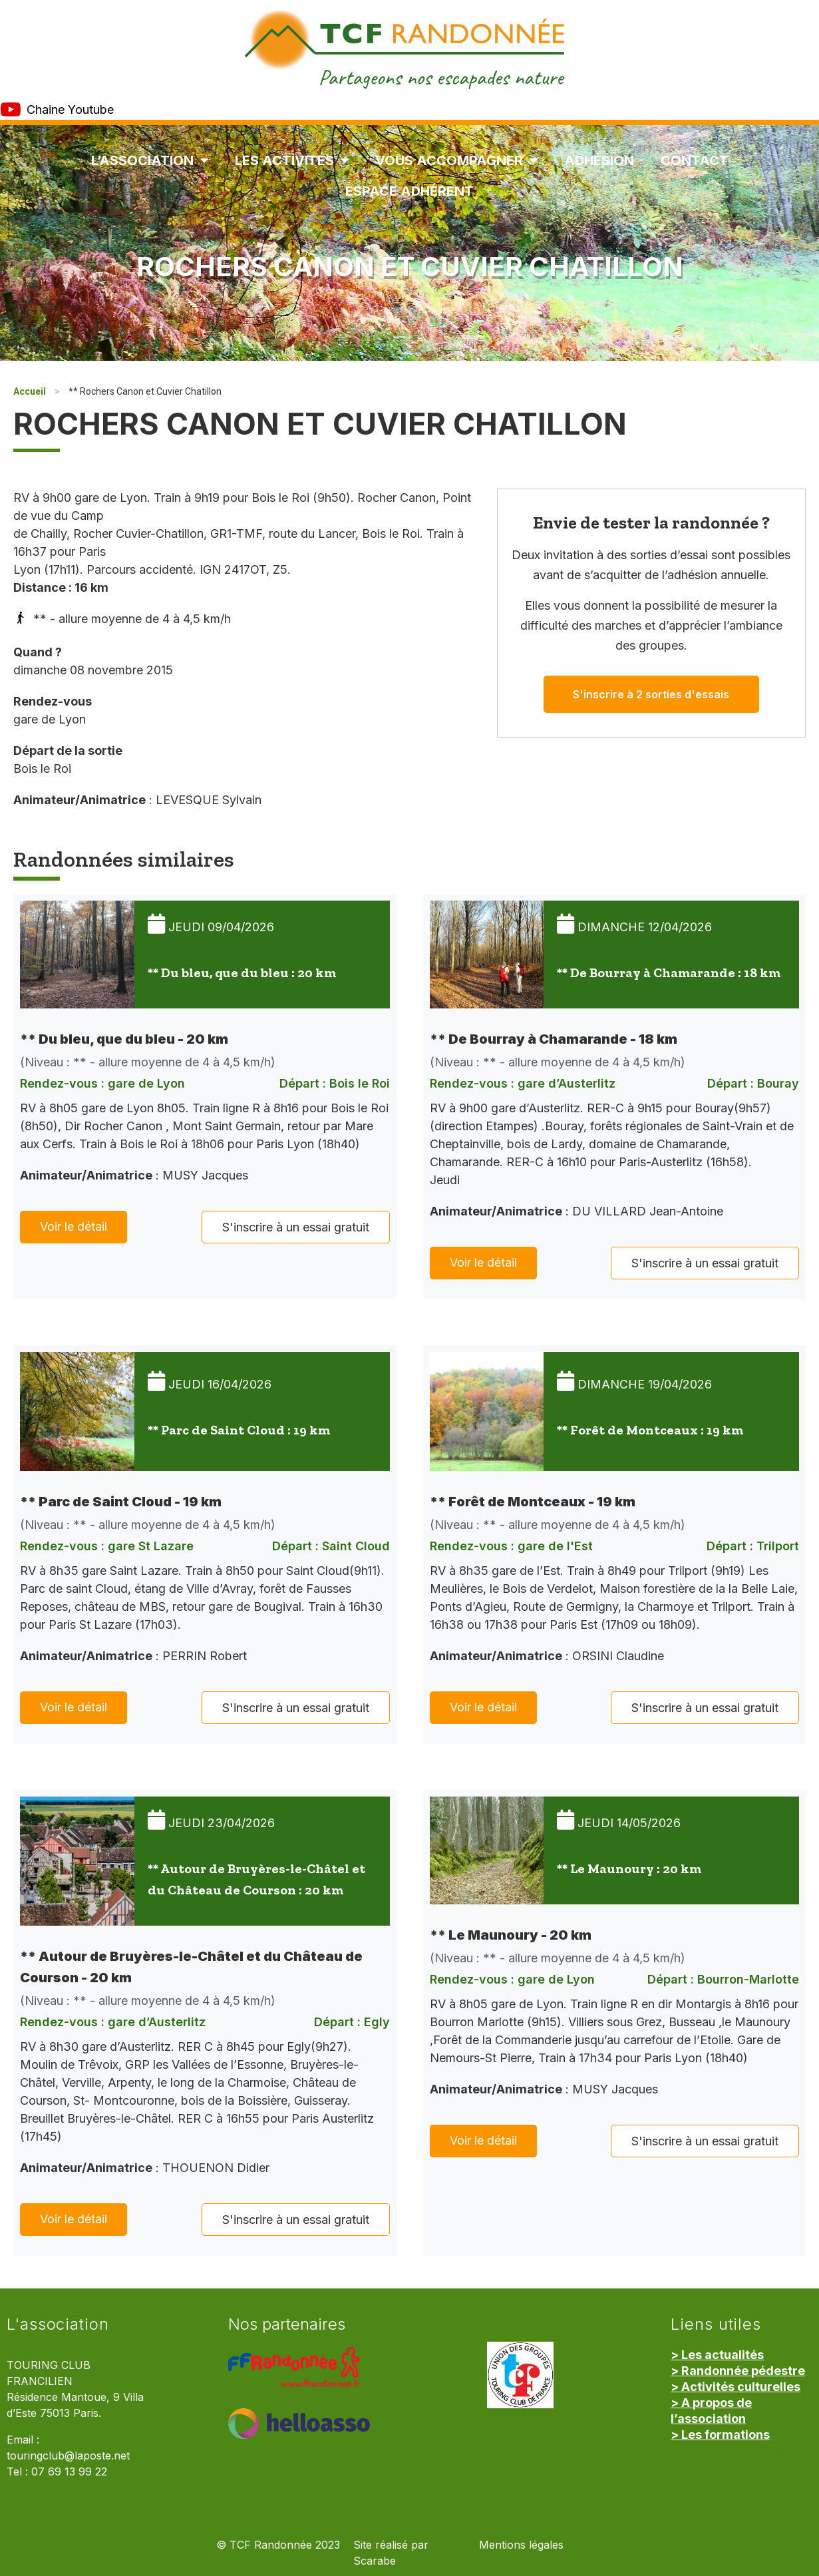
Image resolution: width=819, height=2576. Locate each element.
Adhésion (599, 160)
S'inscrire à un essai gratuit (295, 1227)
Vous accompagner (456, 160)
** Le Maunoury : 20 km (629, 1868)
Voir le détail (73, 1226)
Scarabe (374, 2561)
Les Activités (292, 160)
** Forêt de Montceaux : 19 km (650, 1430)
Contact (695, 160)
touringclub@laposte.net (68, 2456)
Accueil (29, 391)
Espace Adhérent (409, 191)
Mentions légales (521, 2545)
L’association (149, 160)
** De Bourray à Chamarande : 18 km (668, 972)
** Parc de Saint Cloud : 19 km (239, 1430)
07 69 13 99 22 (69, 2472)
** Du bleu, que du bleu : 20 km (242, 972)
